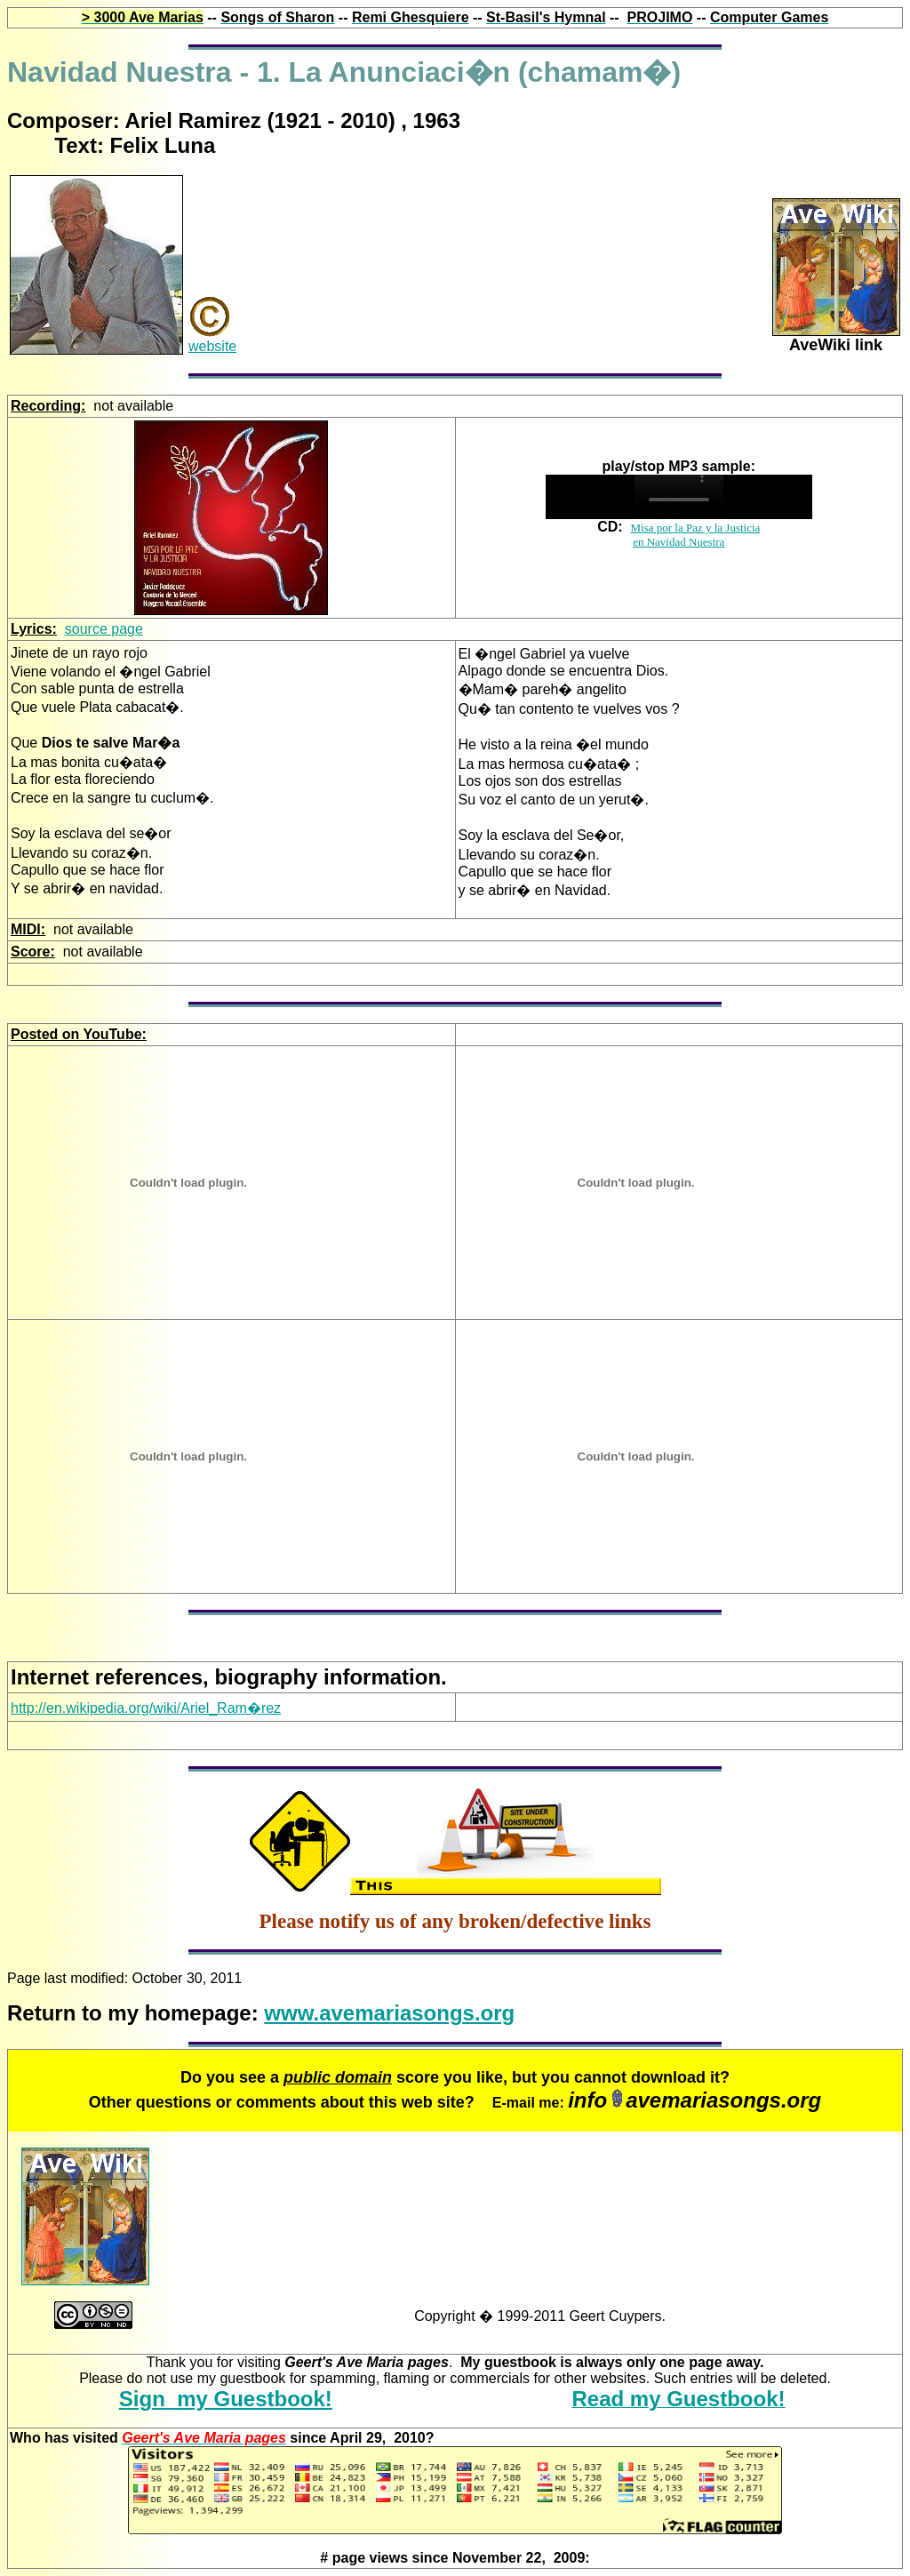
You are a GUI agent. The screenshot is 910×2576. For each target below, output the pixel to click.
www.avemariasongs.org (389, 2013)
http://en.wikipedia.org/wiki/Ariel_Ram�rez (146, 1708)
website (212, 346)
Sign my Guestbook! (225, 2399)
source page (104, 628)
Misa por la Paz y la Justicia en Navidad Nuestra (695, 534)
